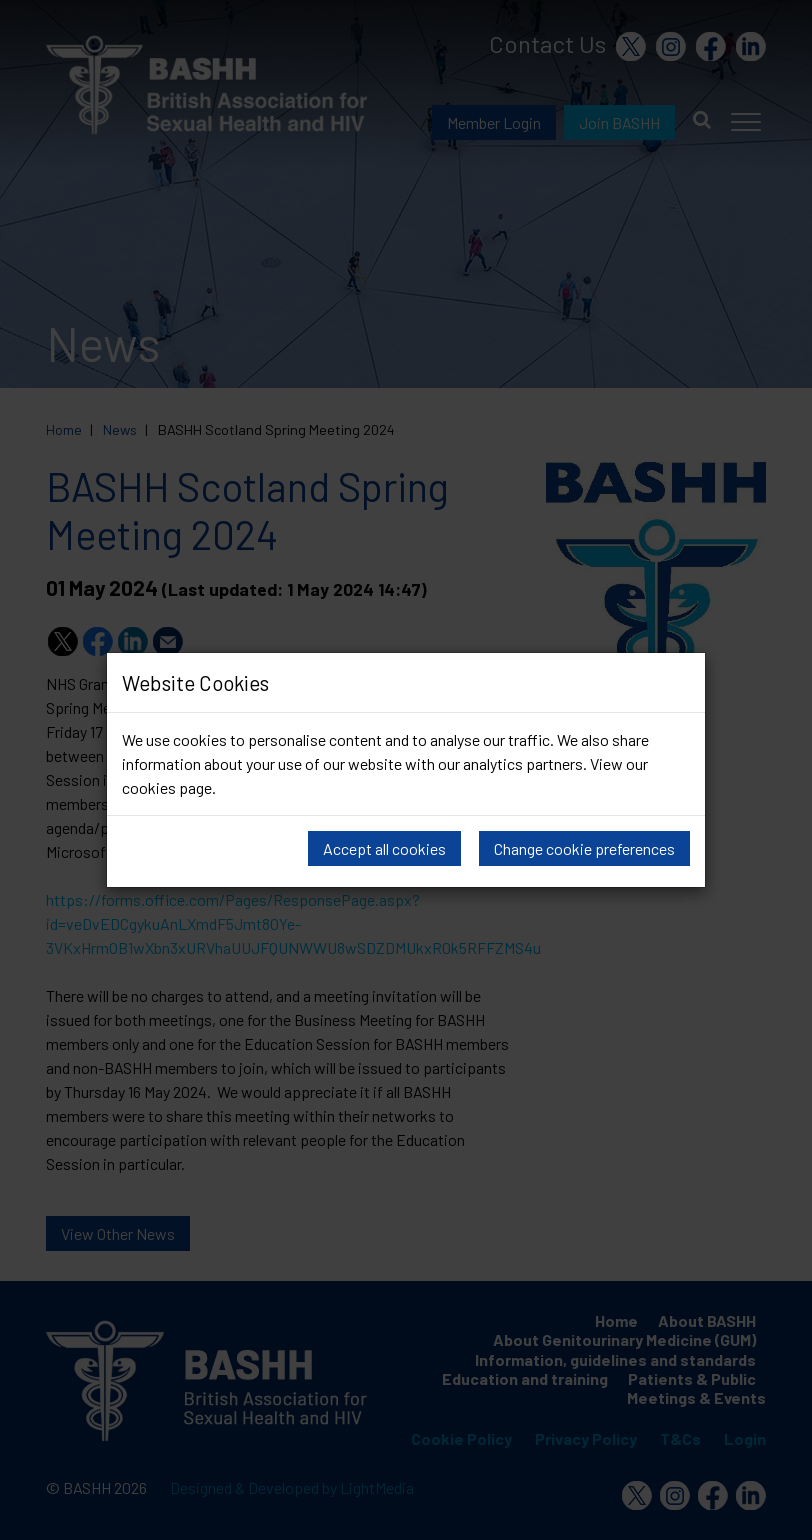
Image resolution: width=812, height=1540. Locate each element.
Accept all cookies (384, 848)
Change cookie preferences (584, 848)
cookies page (167, 787)
